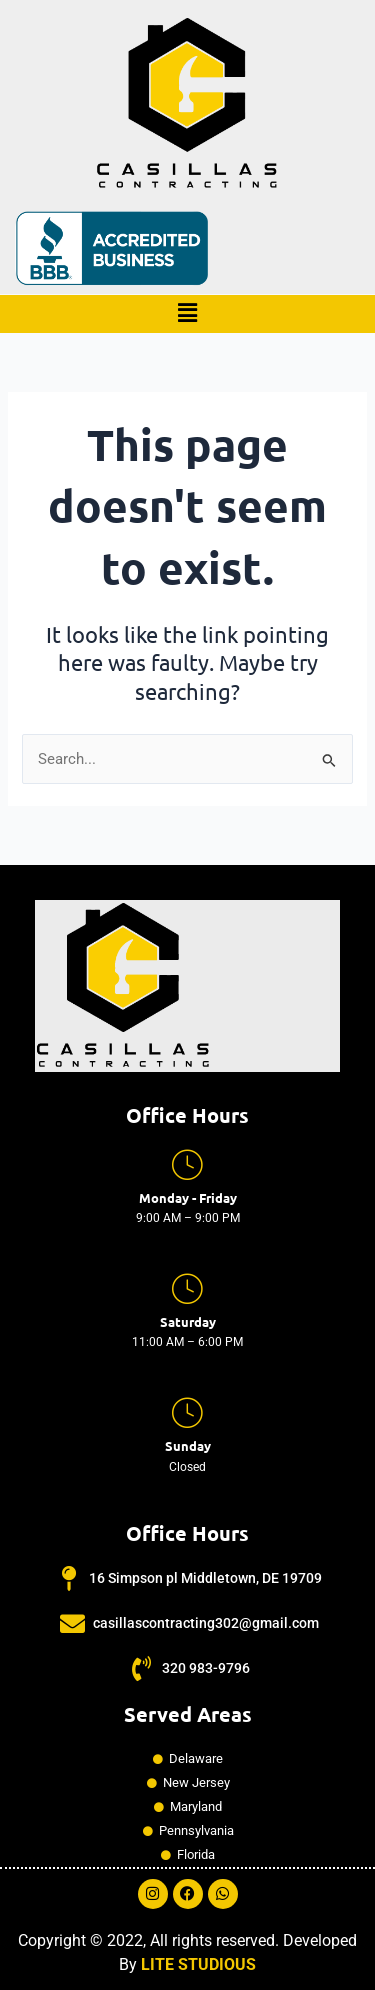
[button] (187, 314)
